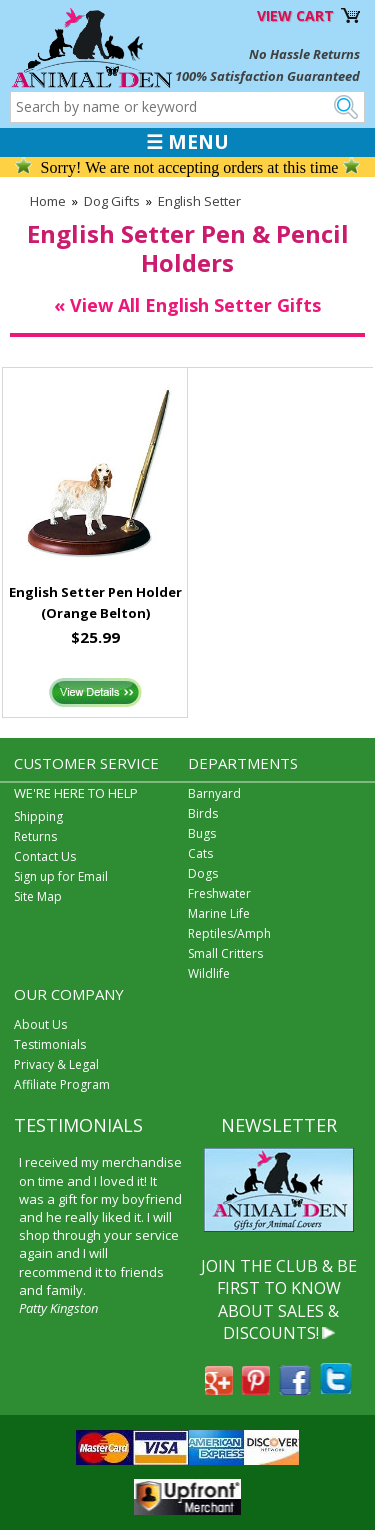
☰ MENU (187, 142)
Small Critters (225, 953)
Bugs (202, 833)
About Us (40, 1024)
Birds (203, 813)
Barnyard (214, 793)
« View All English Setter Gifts (187, 305)
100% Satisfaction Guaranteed (267, 76)
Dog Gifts (112, 201)
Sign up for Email (61, 876)
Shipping (38, 816)
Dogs (203, 873)
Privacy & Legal (56, 1064)
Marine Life (219, 913)
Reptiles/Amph (229, 933)
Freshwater (219, 893)
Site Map (38, 896)
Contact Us (45, 856)
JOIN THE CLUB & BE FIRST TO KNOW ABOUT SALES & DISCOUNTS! (279, 1299)
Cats (200, 853)
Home (48, 201)
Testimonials (50, 1044)
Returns (35, 836)
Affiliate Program (62, 1084)
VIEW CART (295, 15)
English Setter (199, 201)
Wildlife (209, 973)
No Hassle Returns (304, 54)
